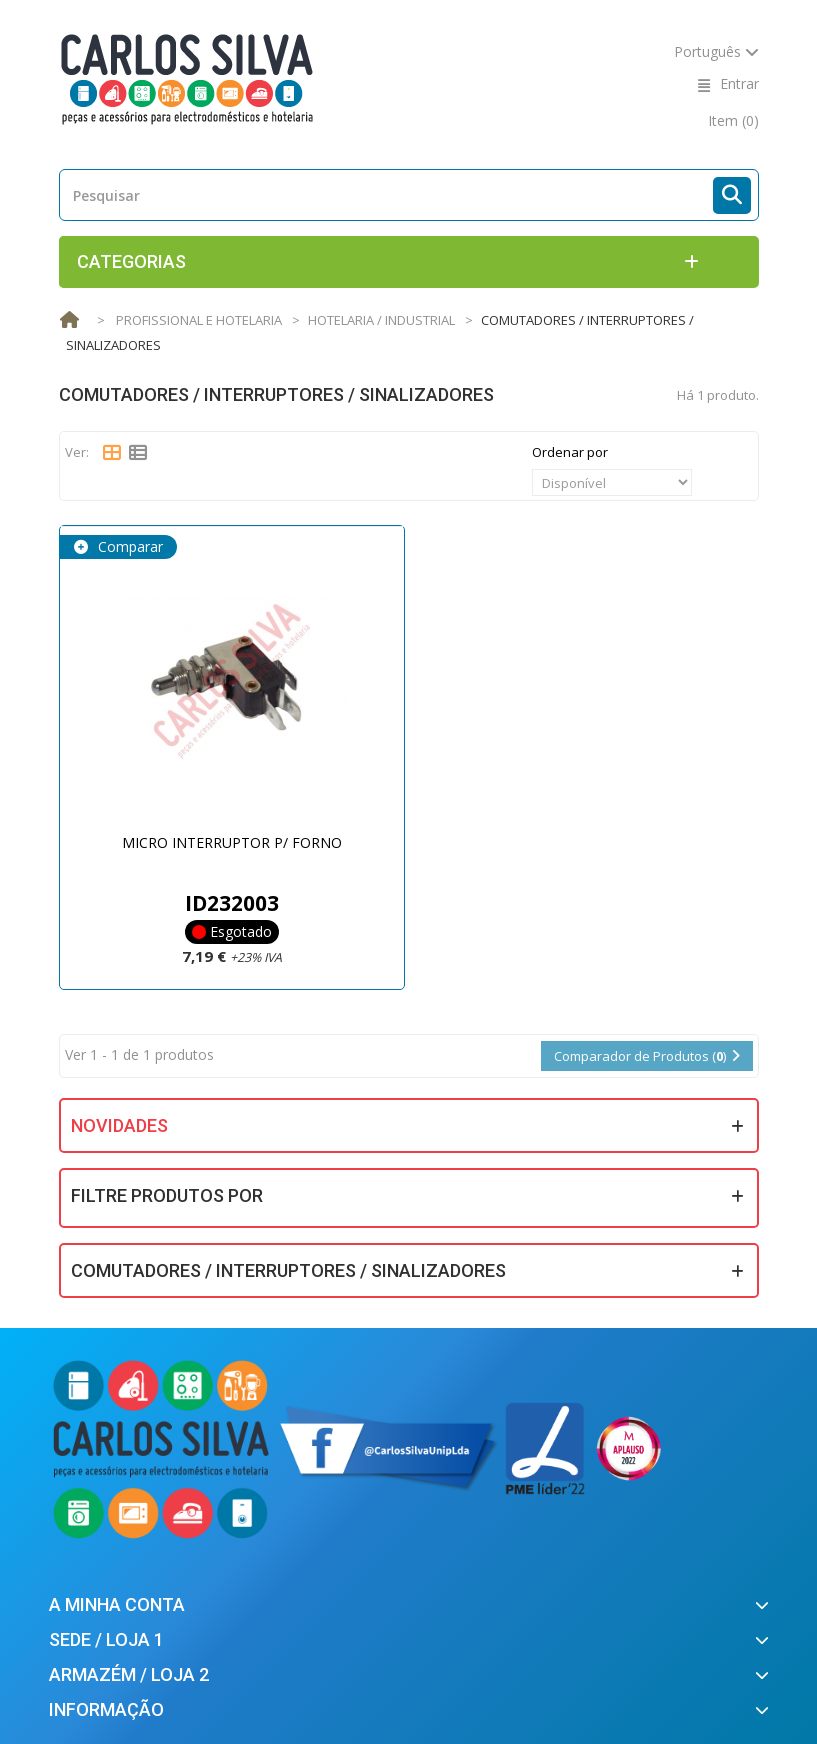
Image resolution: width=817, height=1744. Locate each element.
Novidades (119, 1125)
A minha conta (117, 1604)
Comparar (128, 546)
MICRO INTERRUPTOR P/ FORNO (232, 842)
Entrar (739, 83)
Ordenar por (570, 452)
